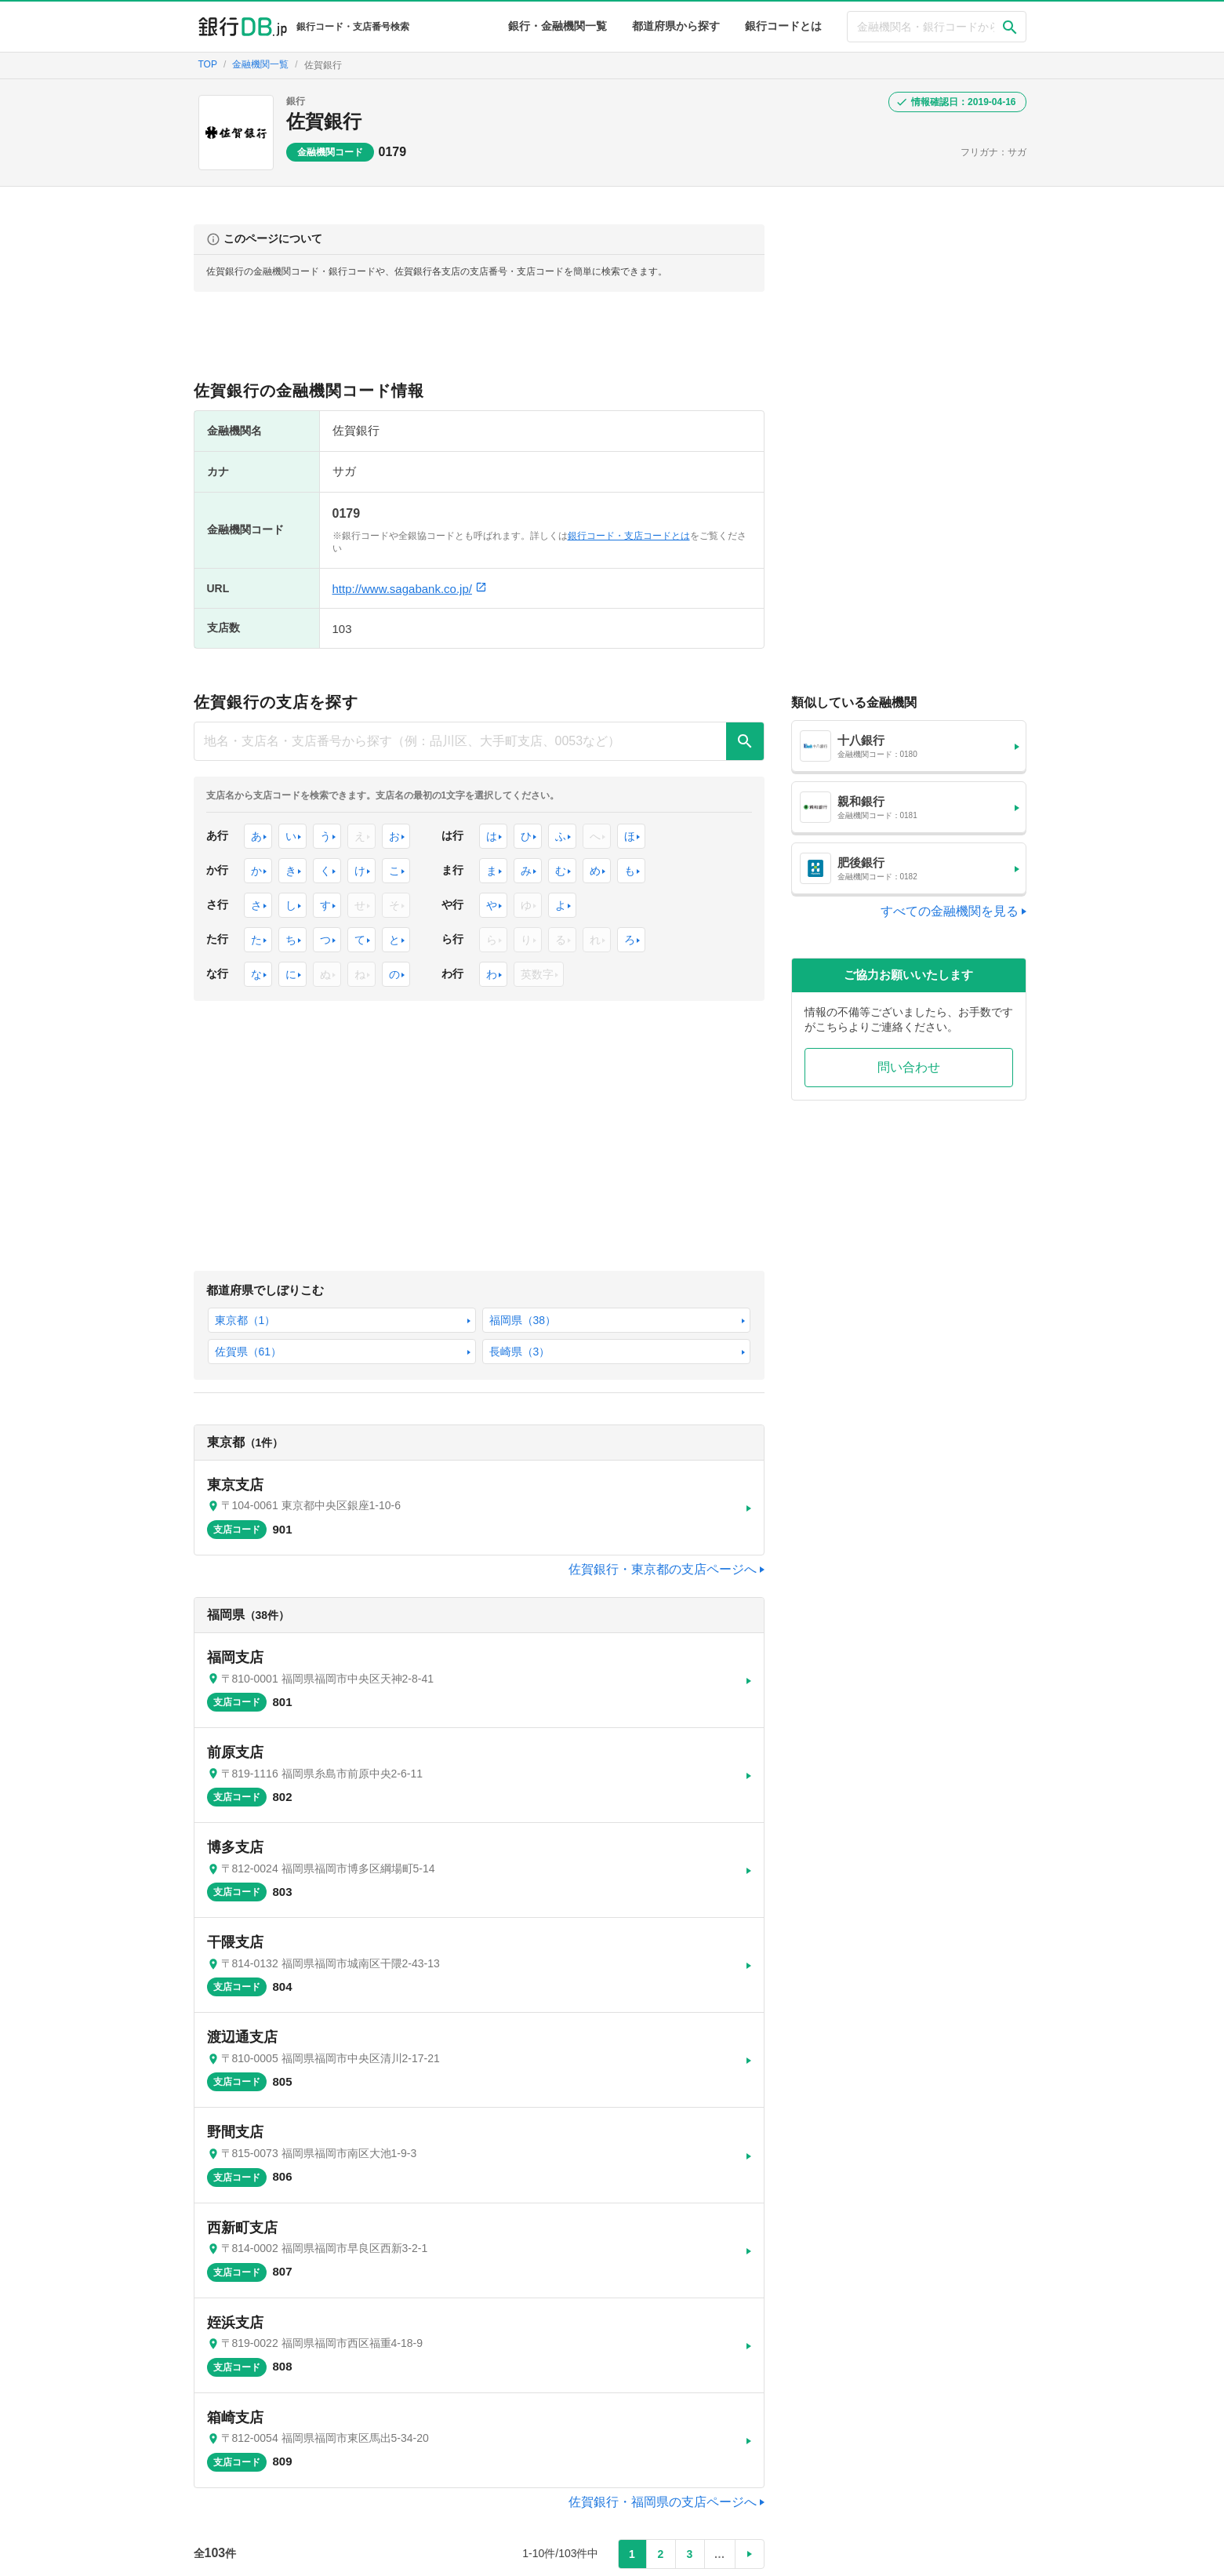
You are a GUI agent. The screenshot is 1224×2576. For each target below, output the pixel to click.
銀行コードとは (783, 26)
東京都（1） (238, 1294)
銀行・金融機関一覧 (557, 26)
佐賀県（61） (423, 1294)
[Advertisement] (479, 342)
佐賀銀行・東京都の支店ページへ (662, 1501)
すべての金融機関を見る (950, 911)
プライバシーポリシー (901, 2556)
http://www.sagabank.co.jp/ (409, 588)
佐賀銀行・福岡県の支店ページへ (662, 2378)
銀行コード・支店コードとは (629, 535)
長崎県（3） (511, 1294)
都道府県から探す (676, 26)
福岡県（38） (331, 1294)
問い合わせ (908, 1067)
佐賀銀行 (323, 121)
